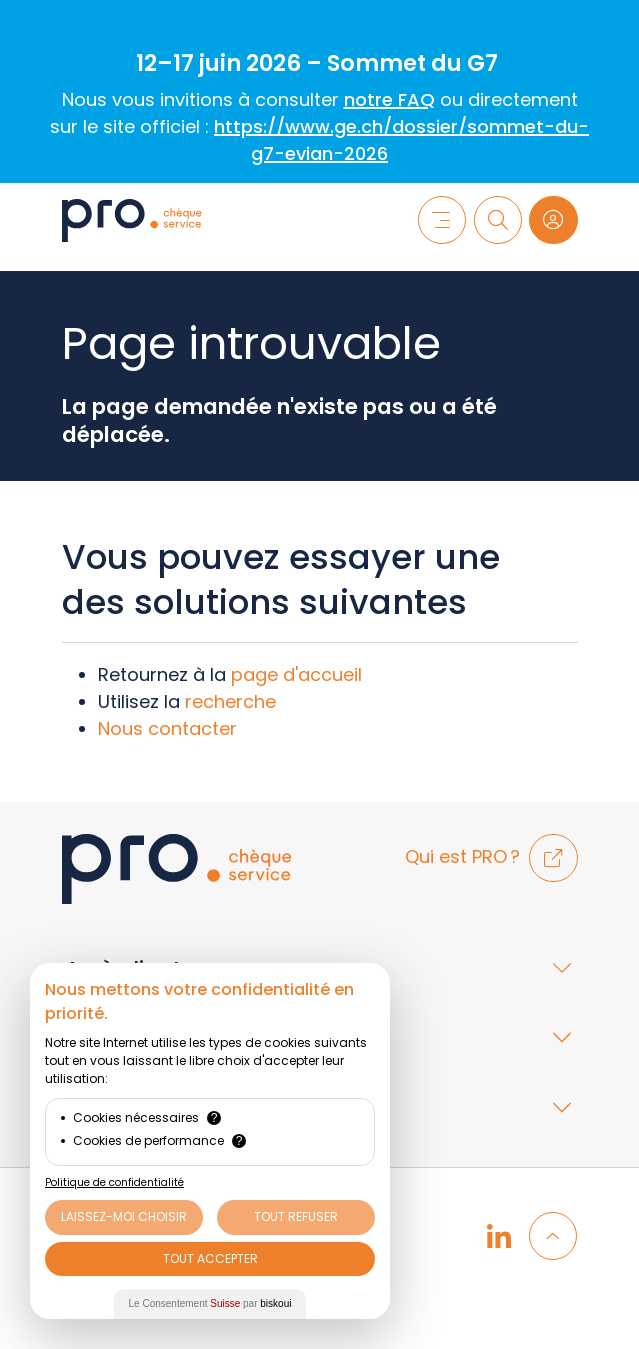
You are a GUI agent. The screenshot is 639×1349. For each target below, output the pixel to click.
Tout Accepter (210, 1258)
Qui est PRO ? (491, 856)
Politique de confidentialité (114, 1182)
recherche (230, 701)
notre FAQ (389, 99)
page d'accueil (296, 674)
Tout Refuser (296, 1216)
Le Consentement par (210, 1303)
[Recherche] (498, 220)
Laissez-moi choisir (124, 1216)
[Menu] (442, 220)
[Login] (553, 220)
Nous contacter (167, 728)
